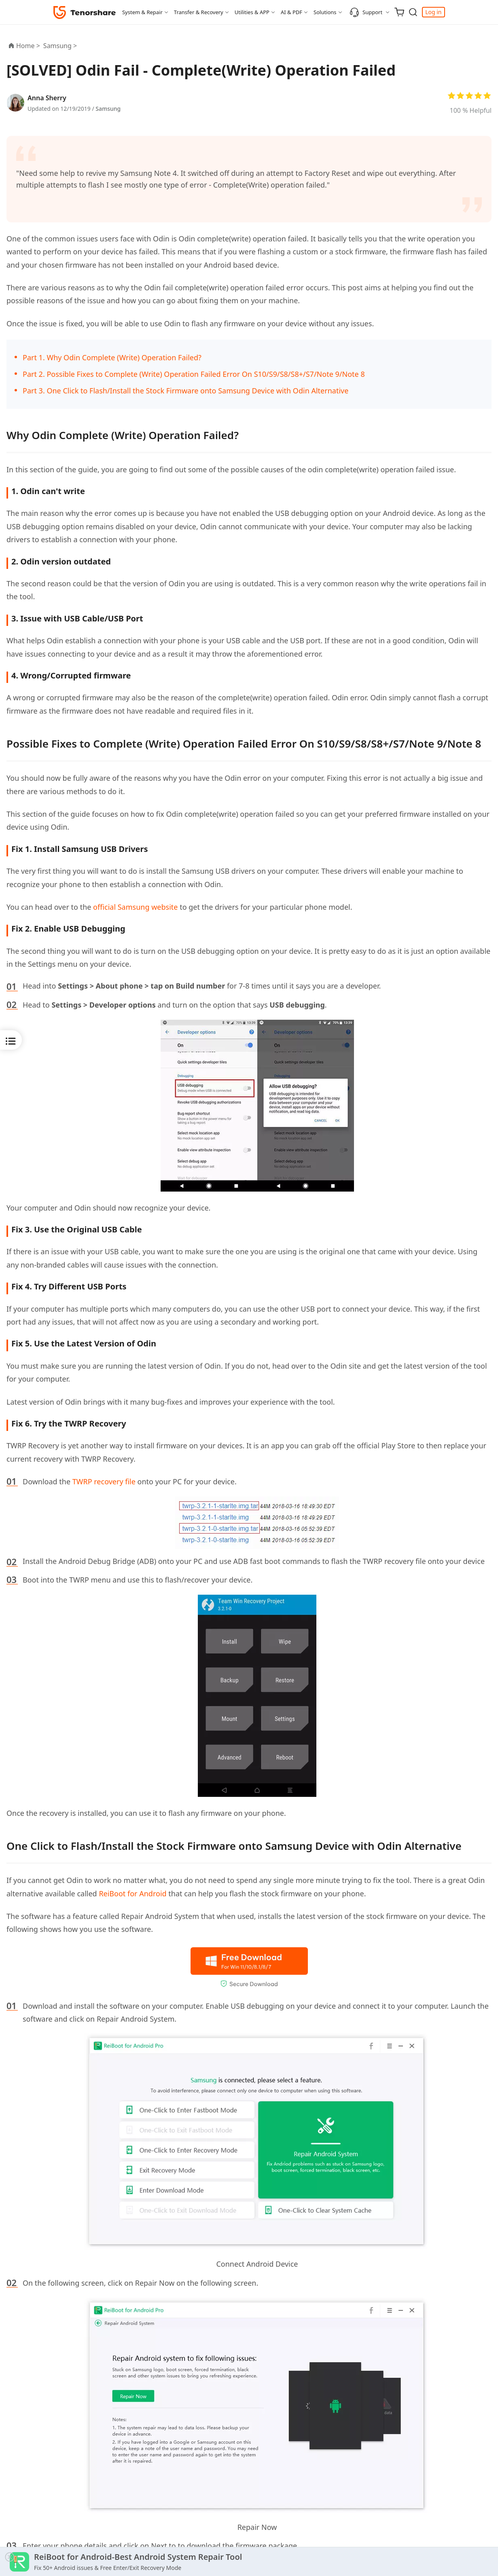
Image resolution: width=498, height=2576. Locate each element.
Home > (28, 45)
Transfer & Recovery (198, 12)
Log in (433, 12)
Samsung (108, 108)
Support (366, 12)
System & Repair (142, 12)
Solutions (325, 12)
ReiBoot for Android (132, 1893)
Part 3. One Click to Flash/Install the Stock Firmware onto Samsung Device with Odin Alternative (185, 390)
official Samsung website (135, 907)
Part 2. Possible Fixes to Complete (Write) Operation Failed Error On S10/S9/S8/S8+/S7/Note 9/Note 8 (194, 374)
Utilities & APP (252, 12)
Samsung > (60, 45)
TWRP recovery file (104, 1481)
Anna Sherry (47, 97)
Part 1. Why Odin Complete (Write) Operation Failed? (112, 357)
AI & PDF (291, 12)
